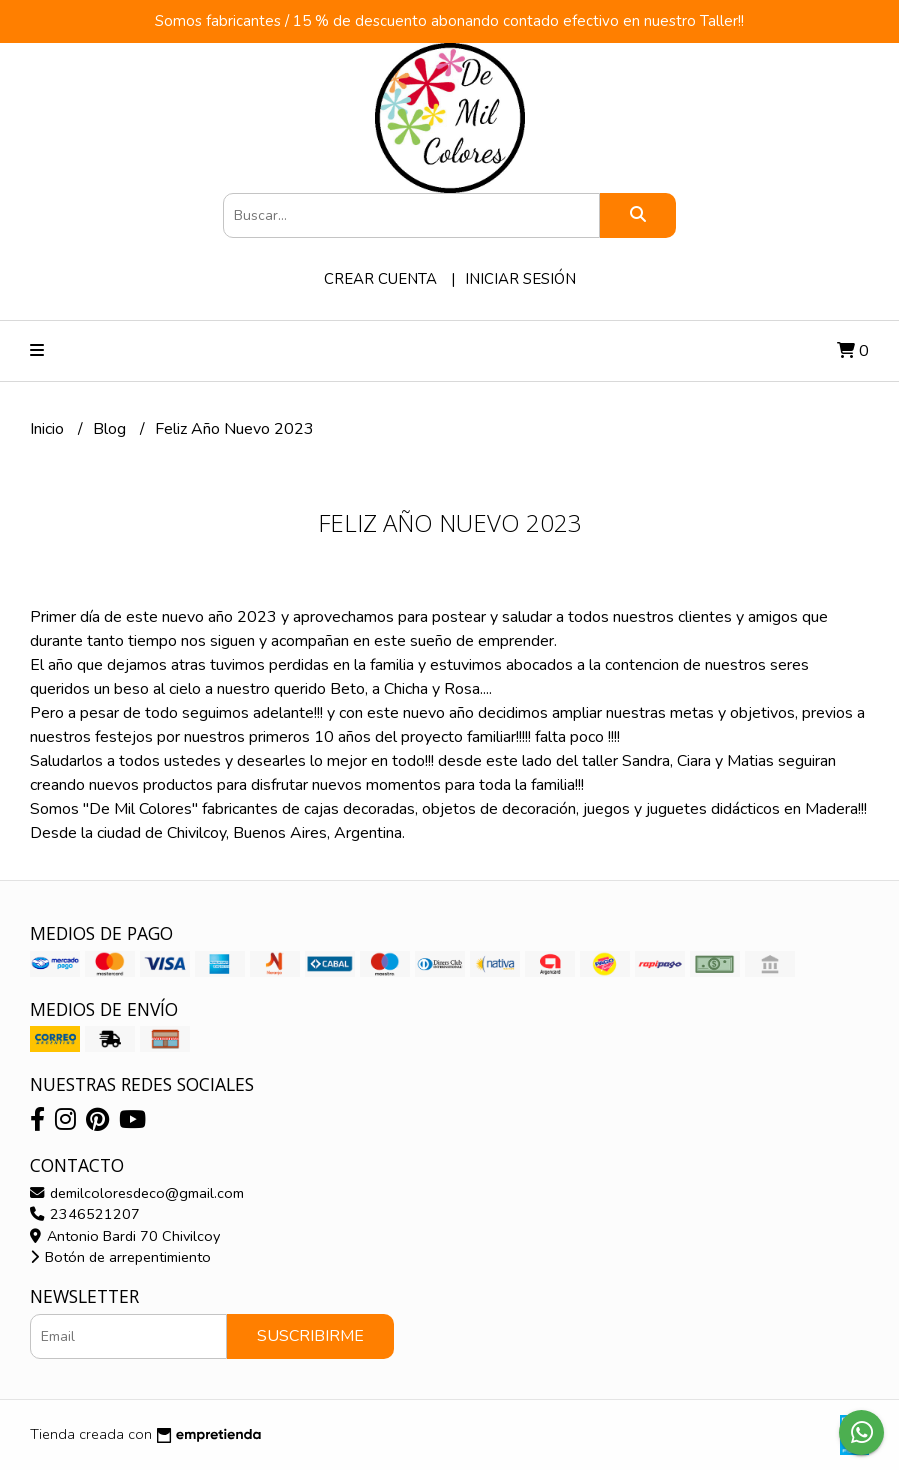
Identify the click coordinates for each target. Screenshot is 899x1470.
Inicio (49, 429)
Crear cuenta (380, 279)
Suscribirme (310, 1336)
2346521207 (85, 1214)
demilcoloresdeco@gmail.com (137, 1193)
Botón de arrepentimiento (120, 1257)
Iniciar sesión (520, 279)
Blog (111, 429)
